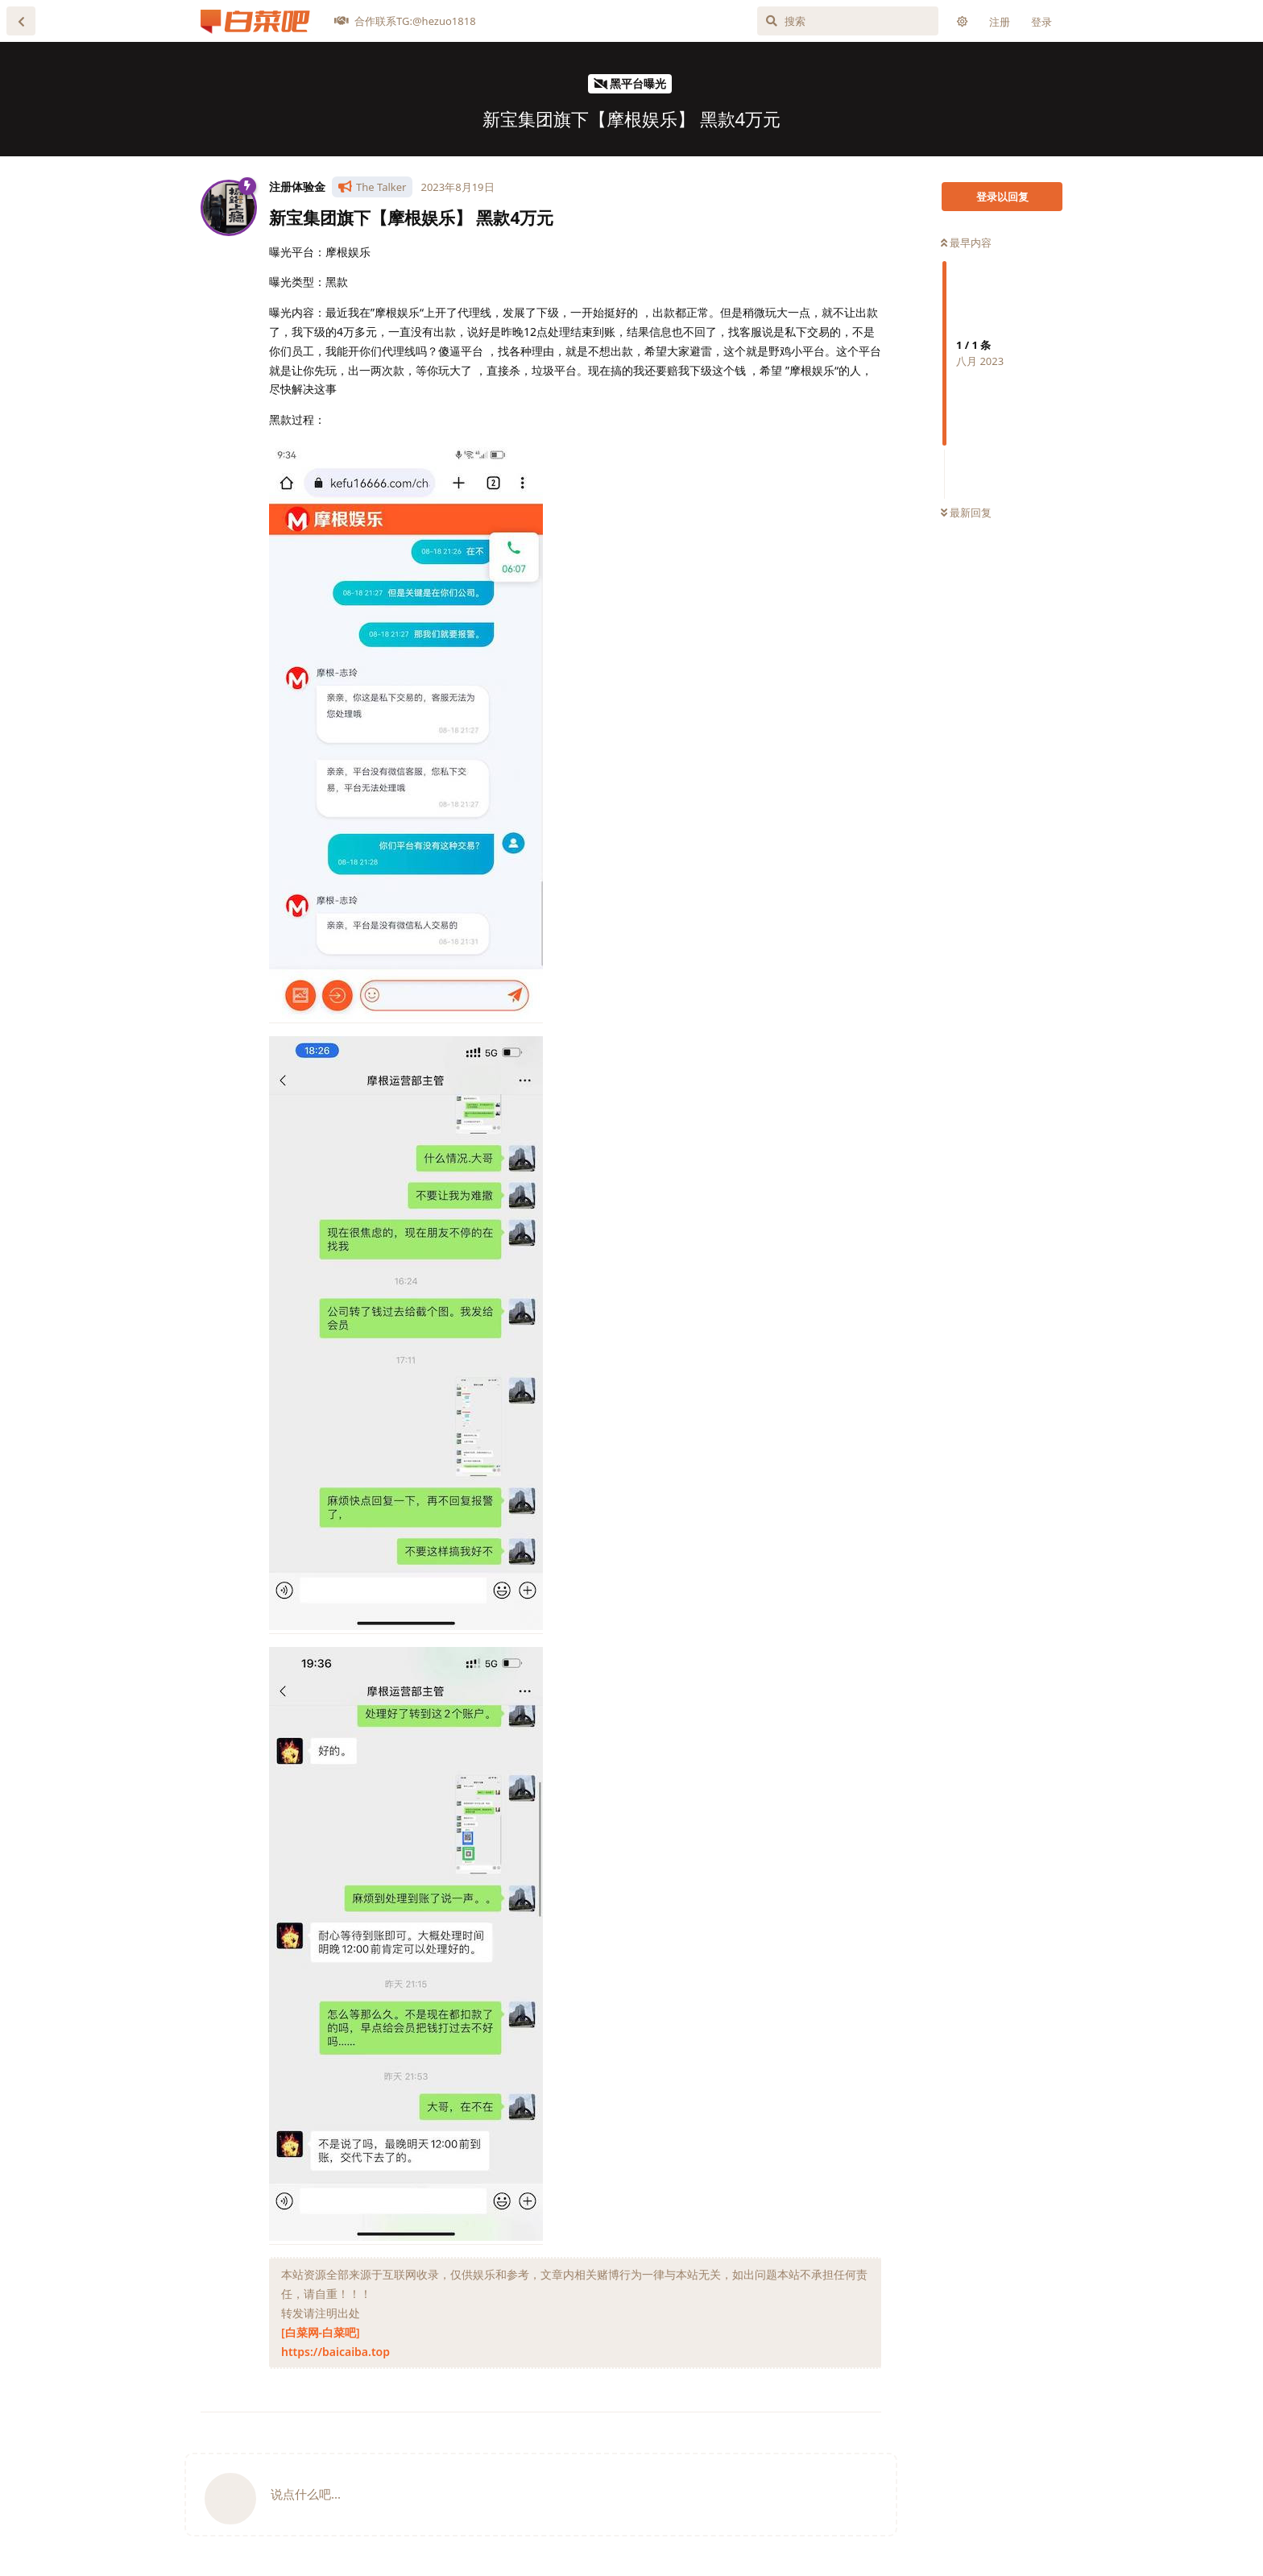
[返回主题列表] (20, 20)
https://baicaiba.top (335, 2351)
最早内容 (966, 242)
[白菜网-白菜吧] (320, 2332)
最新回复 (966, 512)
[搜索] (847, 20)
